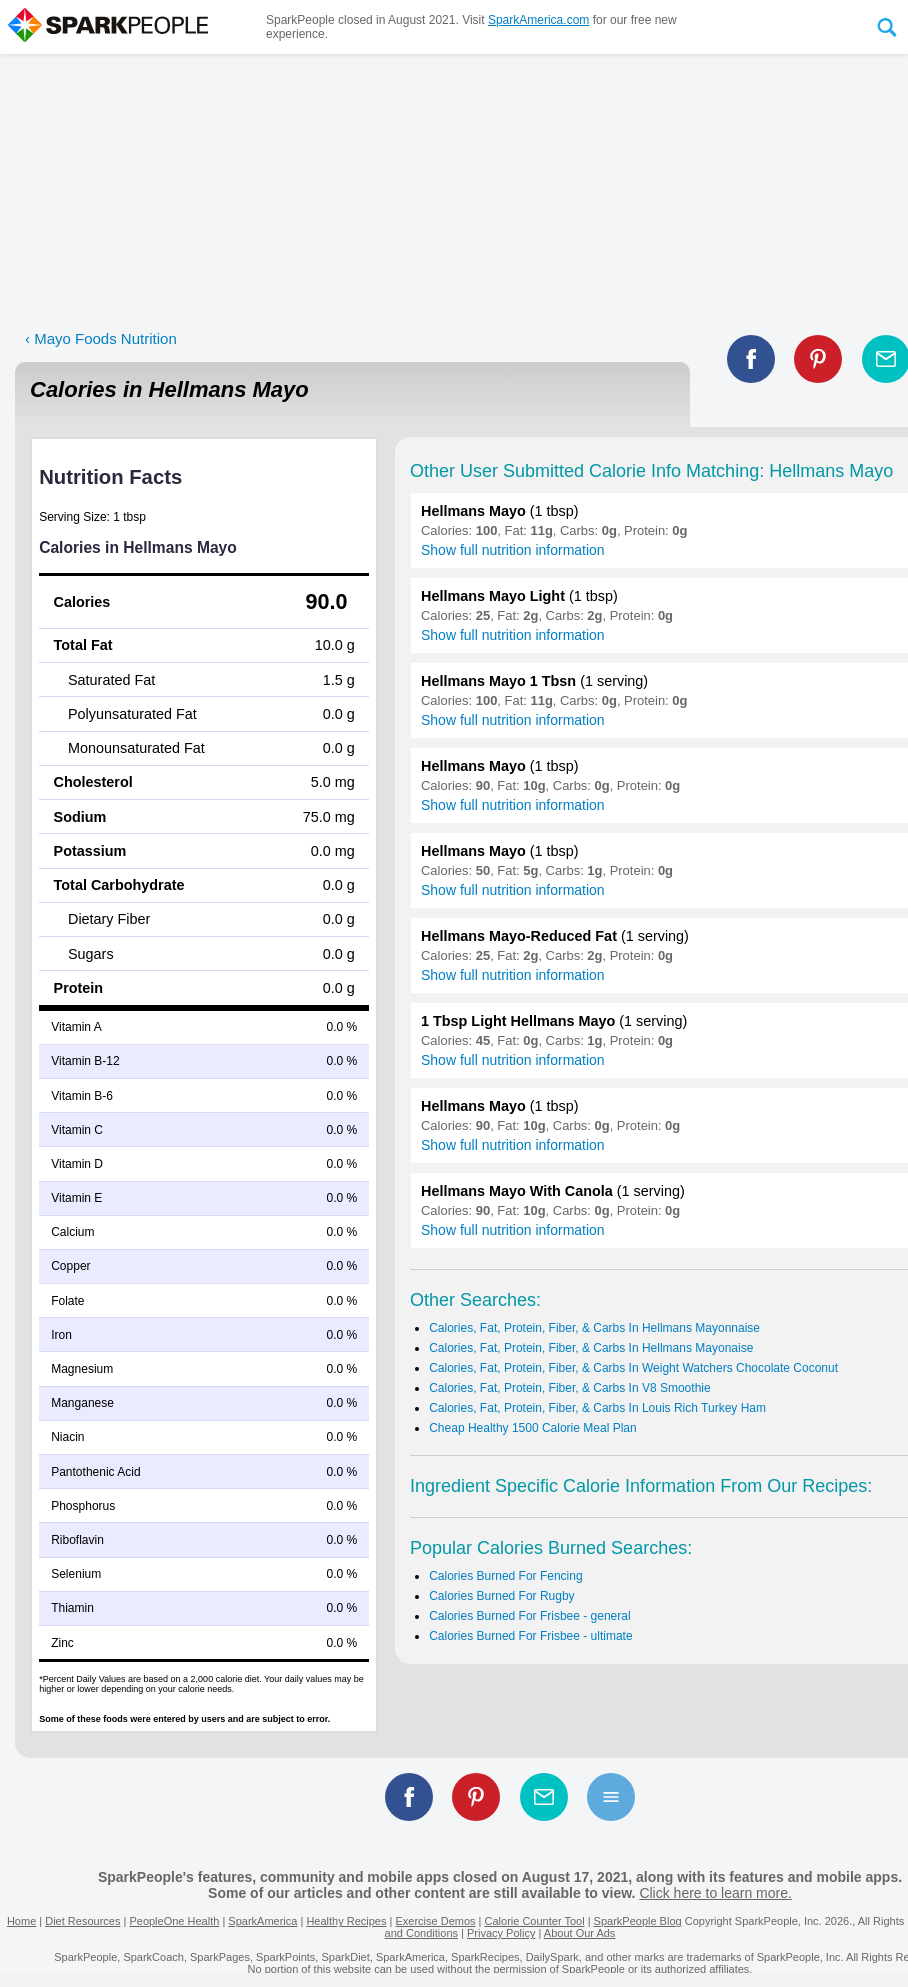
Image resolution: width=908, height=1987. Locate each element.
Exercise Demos (435, 1921)
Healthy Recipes (346, 1921)
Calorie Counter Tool (535, 1921)
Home (21, 1921)
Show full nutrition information (513, 550)
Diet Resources (82, 1921)
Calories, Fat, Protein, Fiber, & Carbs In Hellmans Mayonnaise (594, 1328)
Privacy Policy (501, 1933)
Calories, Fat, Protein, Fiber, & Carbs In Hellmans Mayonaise (591, 1348)
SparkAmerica (262, 1921)
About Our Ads (580, 1933)
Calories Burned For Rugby (501, 1596)
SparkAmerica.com (538, 20)
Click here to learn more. (715, 1893)
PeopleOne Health (174, 1921)
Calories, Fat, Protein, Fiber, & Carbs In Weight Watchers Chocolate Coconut (633, 1368)
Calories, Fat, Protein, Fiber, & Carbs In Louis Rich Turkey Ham (597, 1408)
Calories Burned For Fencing (505, 1576)
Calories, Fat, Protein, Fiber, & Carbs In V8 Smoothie (569, 1388)
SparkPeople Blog (638, 1921)
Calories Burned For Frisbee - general (529, 1616)
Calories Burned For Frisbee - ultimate (530, 1636)
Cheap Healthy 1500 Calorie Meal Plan (532, 1428)
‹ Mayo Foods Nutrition (101, 338)
